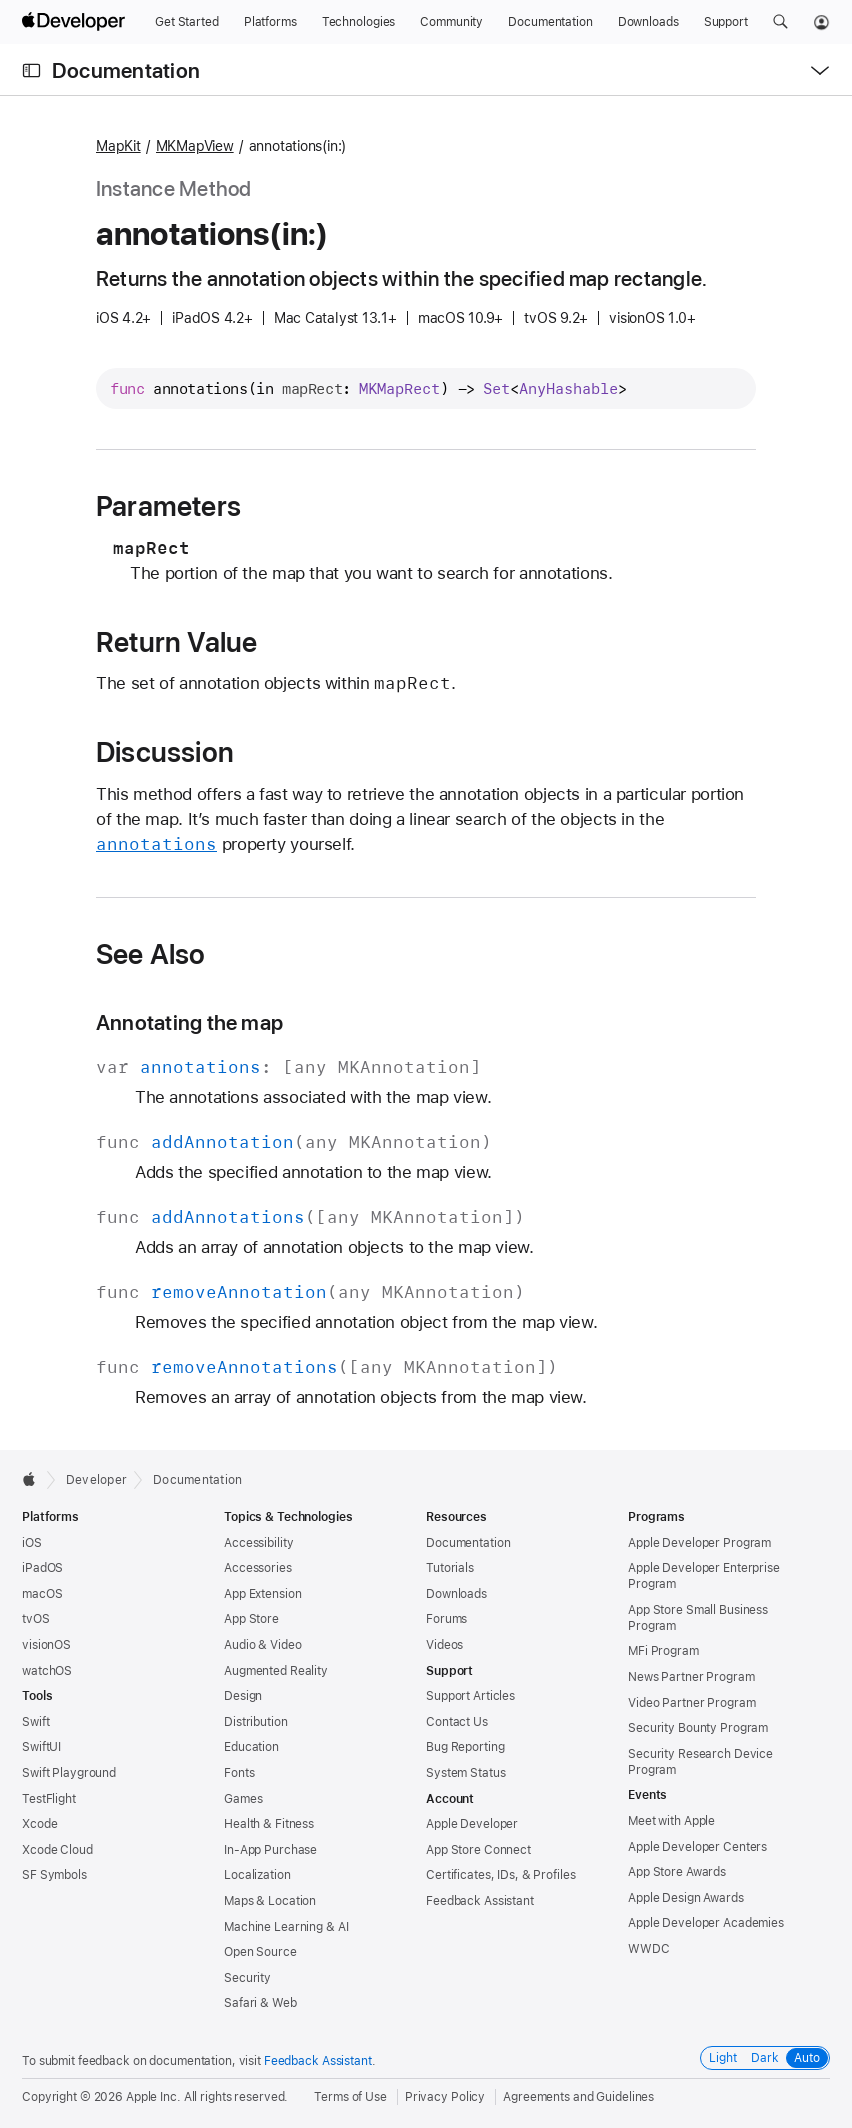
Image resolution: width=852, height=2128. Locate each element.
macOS (42, 1594)
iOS (32, 1543)
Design (243, 1696)
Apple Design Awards (686, 1898)
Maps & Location (270, 1901)
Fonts (239, 1773)
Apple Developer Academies (706, 1923)
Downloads (456, 1594)
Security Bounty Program (698, 1728)
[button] (780, 22)
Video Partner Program (691, 1703)
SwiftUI (41, 1747)
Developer (96, 1480)
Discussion (165, 752)
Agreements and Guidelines (578, 2097)
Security (247, 1978)
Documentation (126, 70)
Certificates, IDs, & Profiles (501, 1875)
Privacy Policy (445, 2097)
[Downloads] (648, 22)
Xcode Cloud (57, 1850)
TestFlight (49, 1799)
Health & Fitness (269, 1824)
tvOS (36, 1619)
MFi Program (663, 1651)
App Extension (262, 1594)
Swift (35, 1722)
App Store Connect (478, 1850)
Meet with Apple (671, 1821)
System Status (465, 1773)
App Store (251, 1619)
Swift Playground (69, 1773)
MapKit (118, 146)
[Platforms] (270, 22)
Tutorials (450, 1568)
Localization (257, 1875)
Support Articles (470, 1696)
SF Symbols (54, 1875)
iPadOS (42, 1568)
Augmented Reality (276, 1671)
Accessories (258, 1568)
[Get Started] (187, 22)
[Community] (451, 22)
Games (243, 1799)
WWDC (649, 1949)
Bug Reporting (465, 1747)
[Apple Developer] (76, 22)
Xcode (39, 1824)
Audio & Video (262, 1645)
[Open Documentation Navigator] (31, 70)
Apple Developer (472, 1824)
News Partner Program (691, 1677)
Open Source (260, 1952)
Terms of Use (350, 2097)
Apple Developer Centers (697, 1847)
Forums (446, 1619)
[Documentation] (550, 22)
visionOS (46, 1645)
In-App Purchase (270, 1850)
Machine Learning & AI (286, 1927)
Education (251, 1747)
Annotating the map (189, 1022)
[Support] (726, 22)
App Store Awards (677, 1872)
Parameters (168, 506)
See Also (151, 954)
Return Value (176, 642)
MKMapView (195, 146)
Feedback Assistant (480, 1901)
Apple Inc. (153, 2097)
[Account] (821, 22)
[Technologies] (359, 22)
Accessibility (258, 1543)
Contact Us (457, 1722)
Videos (444, 1645)
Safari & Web (260, 2003)
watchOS (47, 1671)
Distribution (256, 1722)
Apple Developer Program (699, 1543)
